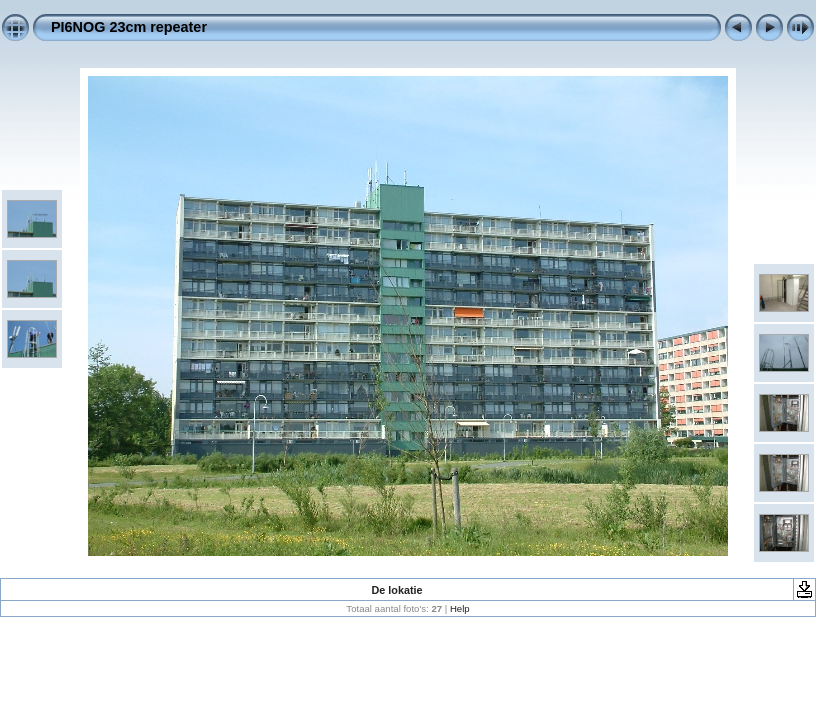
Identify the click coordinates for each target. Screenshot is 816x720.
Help (460, 608)
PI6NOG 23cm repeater (129, 27)
